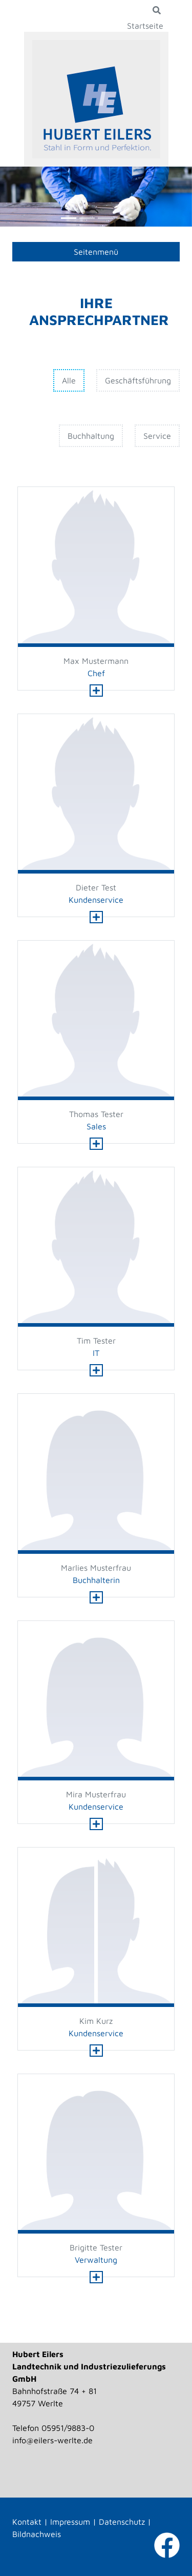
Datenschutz (122, 2521)
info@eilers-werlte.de (52, 2440)
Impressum (70, 2521)
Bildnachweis (36, 2534)
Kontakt (26, 2521)
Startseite (145, 25)
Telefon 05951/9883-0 (53, 2427)
